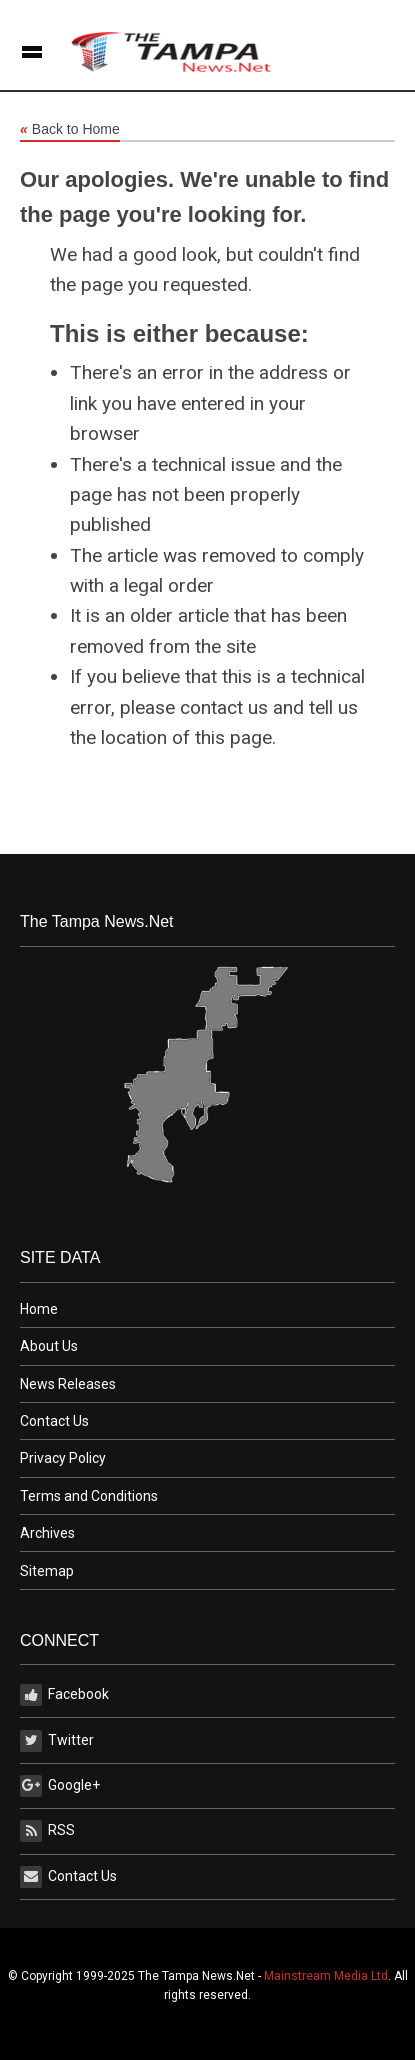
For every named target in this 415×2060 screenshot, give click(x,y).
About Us (49, 1346)
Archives (47, 1533)
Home (39, 1309)
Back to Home (70, 130)
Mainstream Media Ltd (326, 1976)
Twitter (57, 1741)
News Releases (68, 1384)
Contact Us (54, 1421)
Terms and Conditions (89, 1496)
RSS (47, 1831)
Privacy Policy (63, 1458)
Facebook (64, 1695)
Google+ (60, 1786)
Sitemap (47, 1571)
